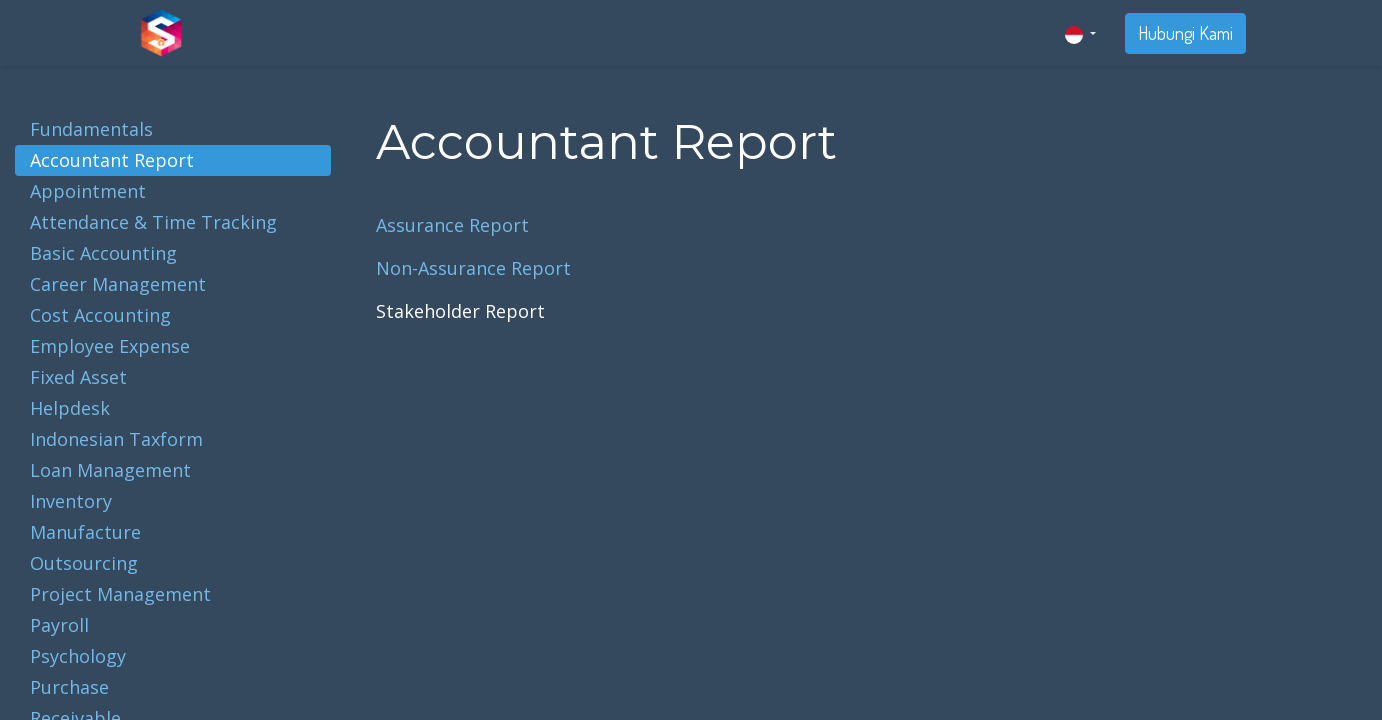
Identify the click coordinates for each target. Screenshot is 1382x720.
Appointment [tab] (88, 191)
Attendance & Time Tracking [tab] (153, 222)
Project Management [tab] (120, 594)
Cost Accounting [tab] (100, 315)
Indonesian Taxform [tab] (116, 439)
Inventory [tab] (71, 501)
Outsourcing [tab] (84, 563)
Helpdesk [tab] (70, 408)
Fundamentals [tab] (91, 129)
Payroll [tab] (59, 625)
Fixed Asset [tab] (78, 377)
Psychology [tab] (78, 656)
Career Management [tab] (118, 284)
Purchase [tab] (69, 687)
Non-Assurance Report (473, 268)
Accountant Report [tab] (112, 160)
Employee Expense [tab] (110, 346)
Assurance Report (452, 225)
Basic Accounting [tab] (103, 253)
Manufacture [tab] (85, 532)
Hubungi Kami (1185, 33)
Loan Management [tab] (110, 470)
